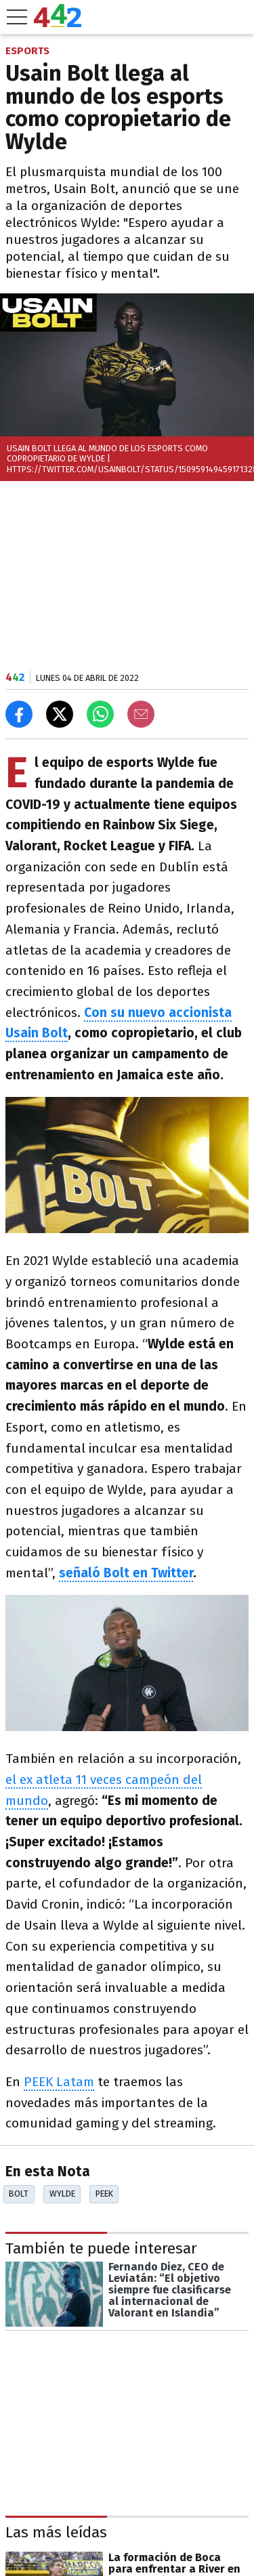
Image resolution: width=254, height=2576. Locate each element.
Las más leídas (56, 2532)
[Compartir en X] (59, 714)
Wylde (62, 2193)
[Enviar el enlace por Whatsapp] (100, 714)
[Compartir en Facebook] (19, 714)
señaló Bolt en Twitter (126, 1573)
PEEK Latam (59, 2082)
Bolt (18, 2193)
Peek (104, 2193)
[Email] (140, 714)
